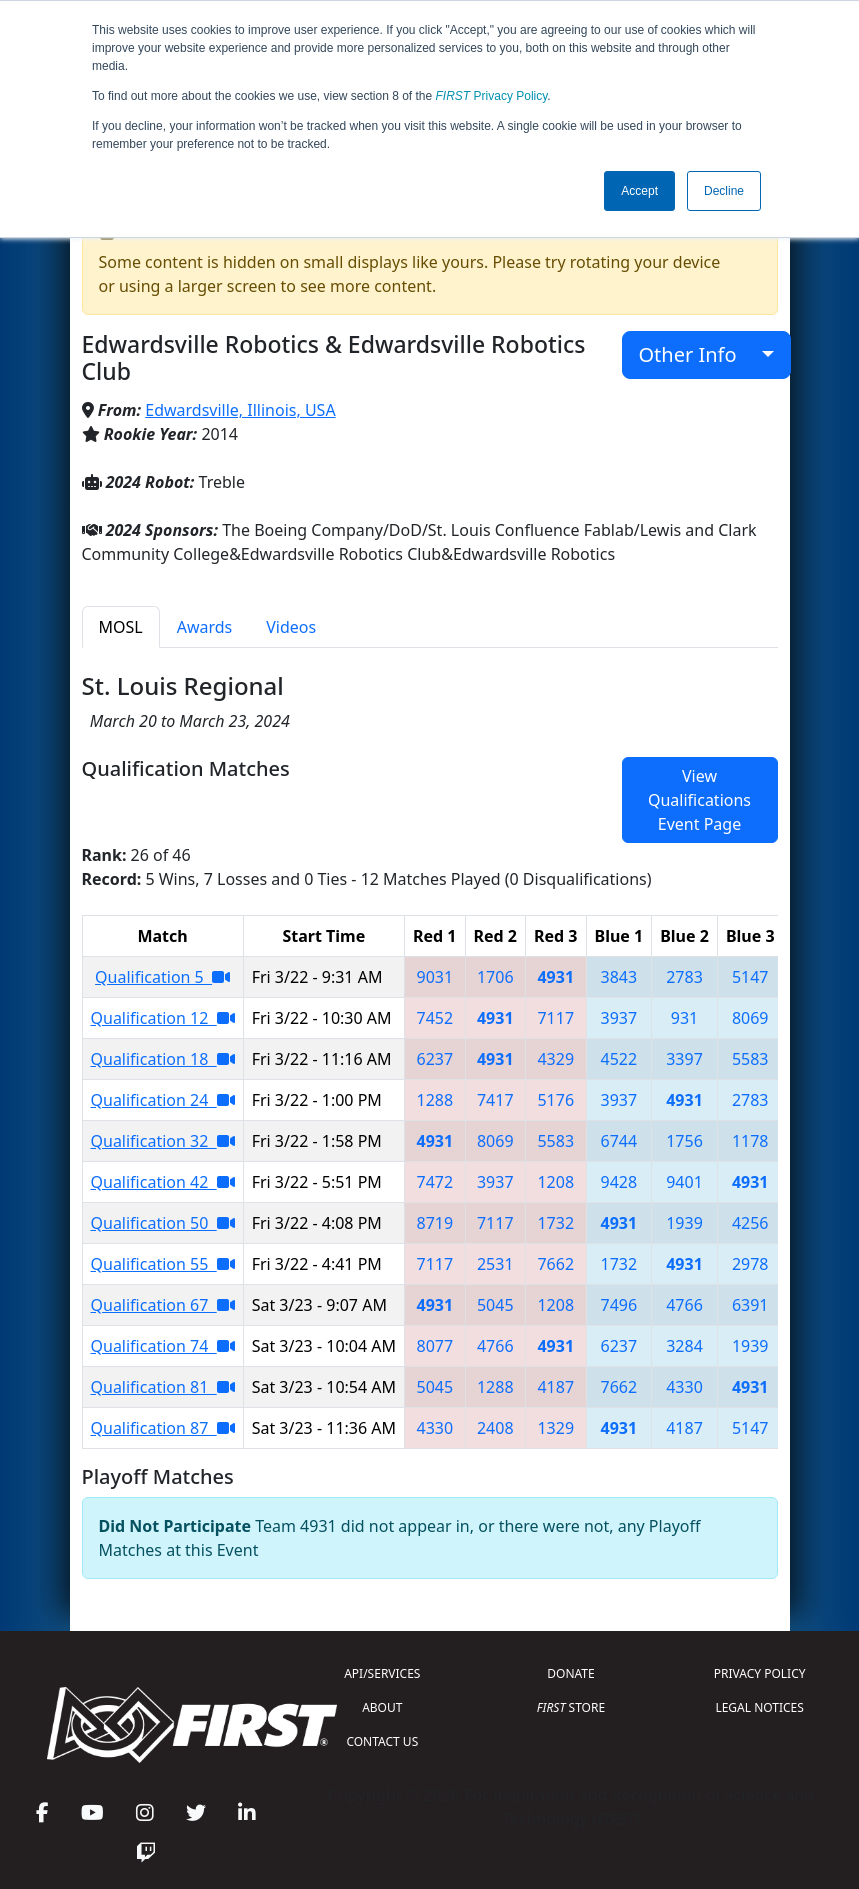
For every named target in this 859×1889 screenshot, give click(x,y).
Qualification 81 (163, 1387)
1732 (555, 1223)
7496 (619, 1305)
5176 (555, 1100)
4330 (684, 1387)
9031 (434, 977)
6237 (434, 1059)
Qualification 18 (163, 1059)
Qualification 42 (163, 1182)
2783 (684, 977)
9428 (619, 1182)
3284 (684, 1346)
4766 (684, 1305)
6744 (619, 1141)
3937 (619, 1018)
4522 (619, 1059)
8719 (434, 1223)
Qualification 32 (163, 1141)
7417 (495, 1100)
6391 (750, 1305)
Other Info (698, 354)
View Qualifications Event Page (699, 800)
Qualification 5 (162, 977)
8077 (434, 1346)
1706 (495, 977)
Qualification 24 (163, 1100)
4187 (555, 1387)
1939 (684, 1223)
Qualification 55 (163, 1264)
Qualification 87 (163, 1428)
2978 (750, 1264)
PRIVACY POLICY (760, 1673)
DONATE (570, 1673)
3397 (684, 1059)
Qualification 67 (163, 1305)
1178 (750, 1141)
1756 (684, 1141)
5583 (750, 1059)
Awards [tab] (205, 627)
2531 (495, 1264)
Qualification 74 (163, 1346)
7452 (434, 1018)
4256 (750, 1223)
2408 (495, 1428)
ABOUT (382, 1707)
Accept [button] (639, 191)
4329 (555, 1059)
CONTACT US (382, 1741)
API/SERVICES (382, 1673)
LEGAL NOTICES (759, 1707)
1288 (434, 1100)
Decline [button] (724, 191)
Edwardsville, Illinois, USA (240, 410)
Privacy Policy (492, 96)
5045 (495, 1305)
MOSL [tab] (121, 627)
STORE (571, 1707)
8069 (750, 1018)
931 (684, 1018)
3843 (619, 977)
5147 (750, 977)
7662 (555, 1264)
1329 (555, 1428)
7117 (555, 1018)
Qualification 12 (163, 1018)
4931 (555, 977)
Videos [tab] (291, 627)
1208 (555, 1182)
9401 (684, 1182)
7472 (434, 1182)
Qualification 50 (163, 1223)
